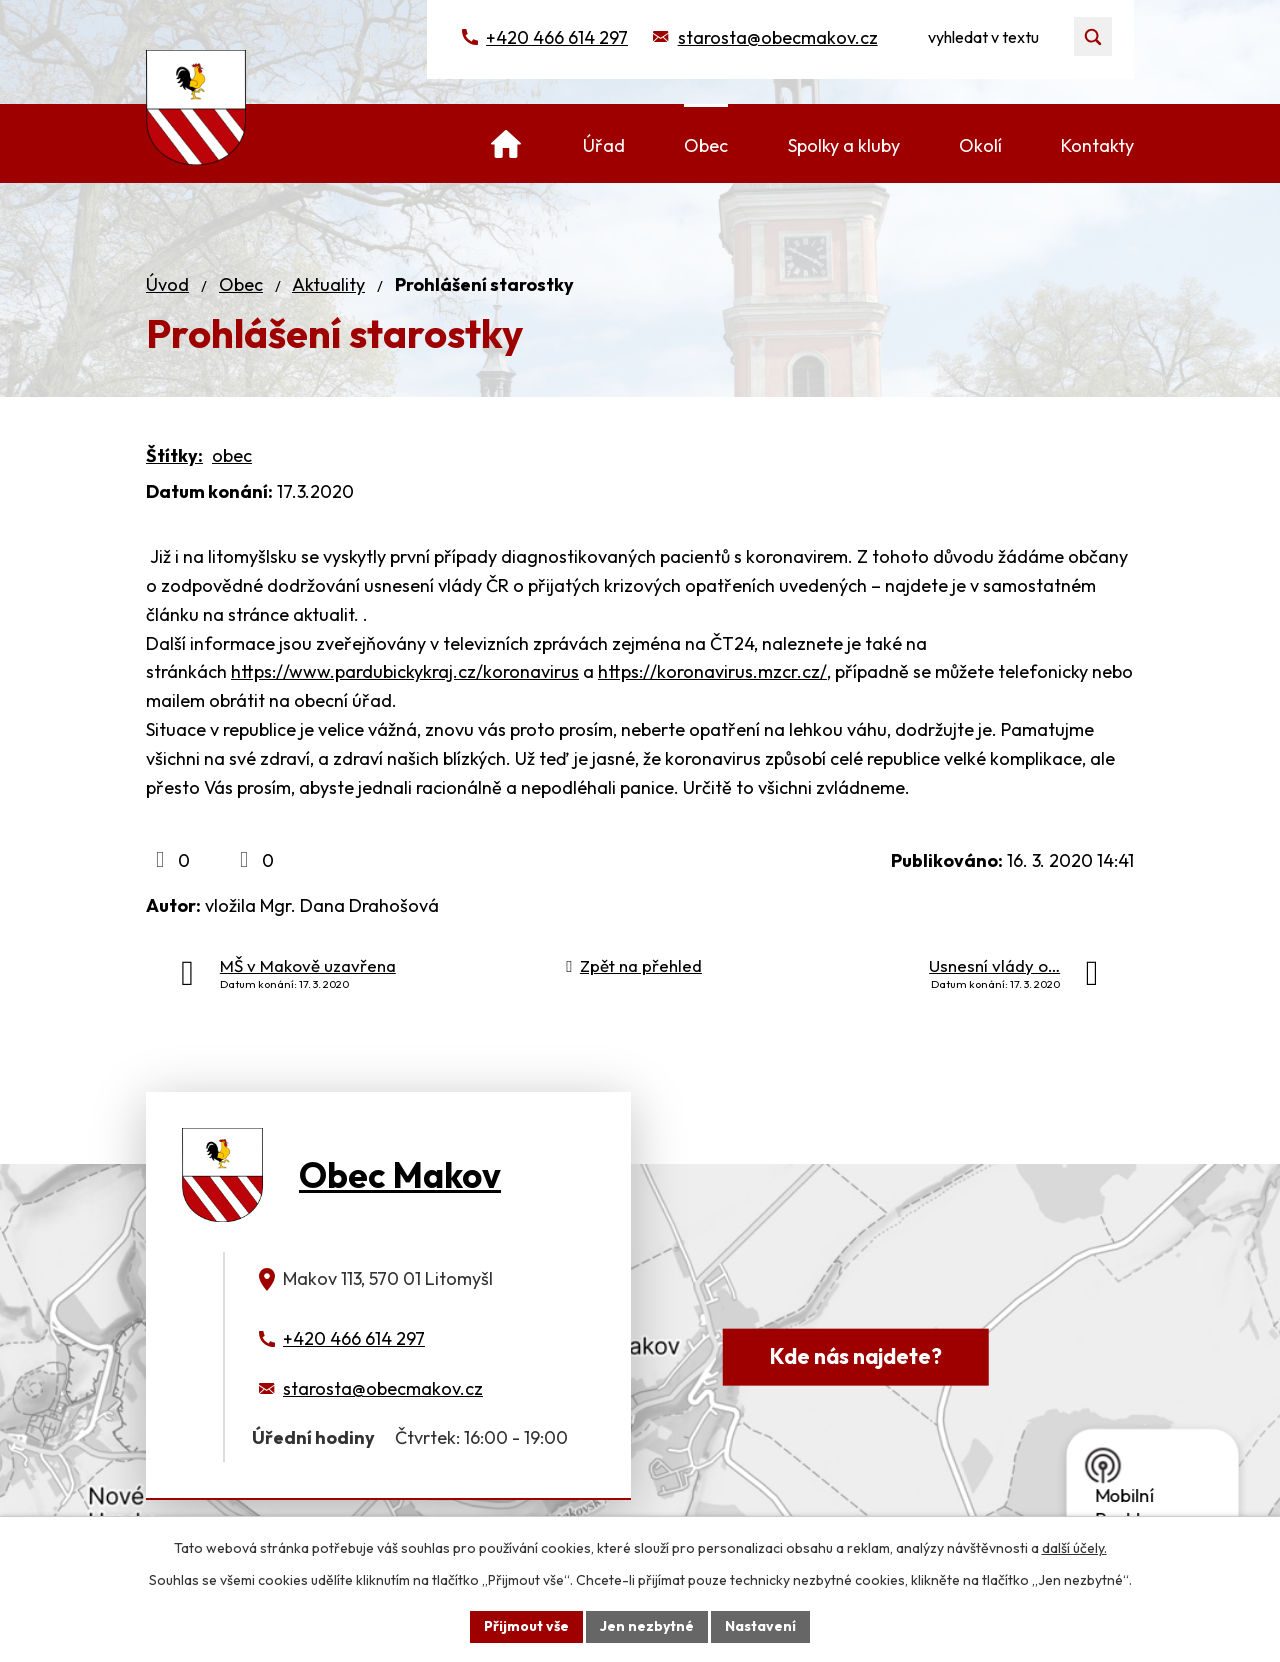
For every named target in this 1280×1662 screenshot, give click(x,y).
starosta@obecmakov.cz (778, 37)
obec (232, 455)
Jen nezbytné (647, 1626)
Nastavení (760, 1626)
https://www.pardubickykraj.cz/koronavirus (405, 671)
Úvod (167, 284)
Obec (241, 284)
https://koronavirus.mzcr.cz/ (712, 671)
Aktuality (328, 284)
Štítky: (174, 455)
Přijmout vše (526, 1626)
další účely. (1074, 1548)
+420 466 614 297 (557, 37)
